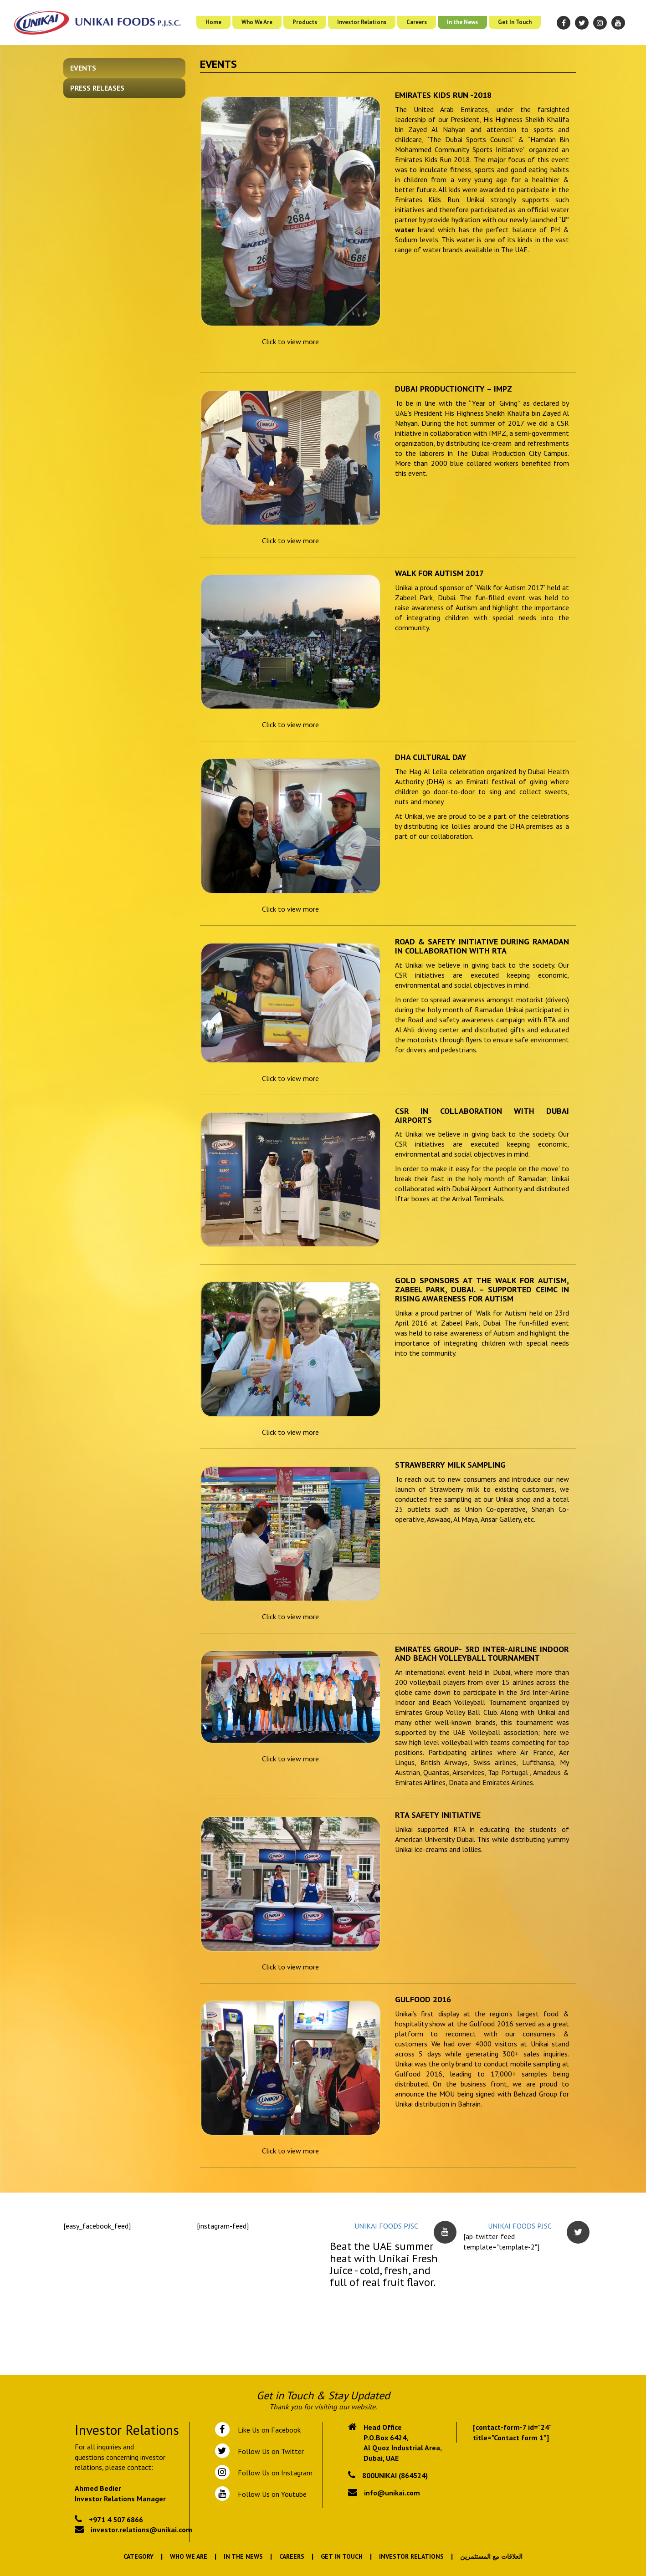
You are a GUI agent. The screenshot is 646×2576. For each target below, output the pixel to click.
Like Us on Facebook (267, 2429)
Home (213, 22)
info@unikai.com (392, 2492)
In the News (462, 22)
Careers (416, 22)
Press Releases (97, 87)
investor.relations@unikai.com (141, 2529)
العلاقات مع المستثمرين (491, 2556)
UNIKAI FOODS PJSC (386, 2225)
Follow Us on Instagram (274, 2472)
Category (138, 2556)
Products (304, 22)
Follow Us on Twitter (269, 2451)
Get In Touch (515, 22)
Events (83, 67)
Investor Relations (361, 22)
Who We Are (256, 22)
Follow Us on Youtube (270, 2494)
